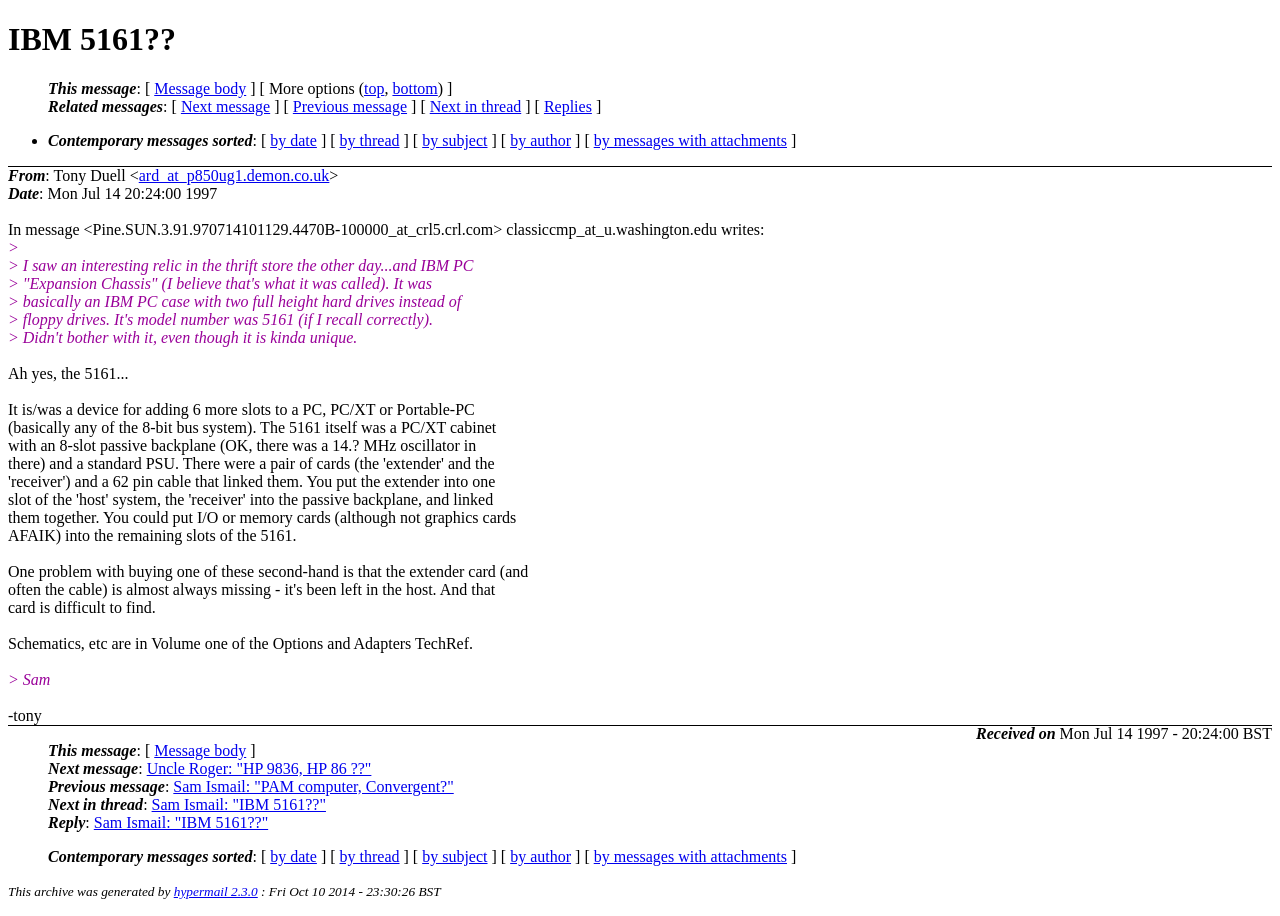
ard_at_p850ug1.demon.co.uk (234, 175)
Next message (225, 106)
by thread (370, 140)
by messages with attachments (690, 140)
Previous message (350, 106)
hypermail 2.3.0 (216, 891)
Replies (568, 106)
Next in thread (476, 106)
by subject (454, 140)
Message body (200, 88)
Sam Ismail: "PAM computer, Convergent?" (313, 786)
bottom (414, 88)
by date (293, 140)
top (374, 88)
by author (540, 140)
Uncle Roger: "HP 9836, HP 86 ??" (259, 768)
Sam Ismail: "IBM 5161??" (239, 804)
